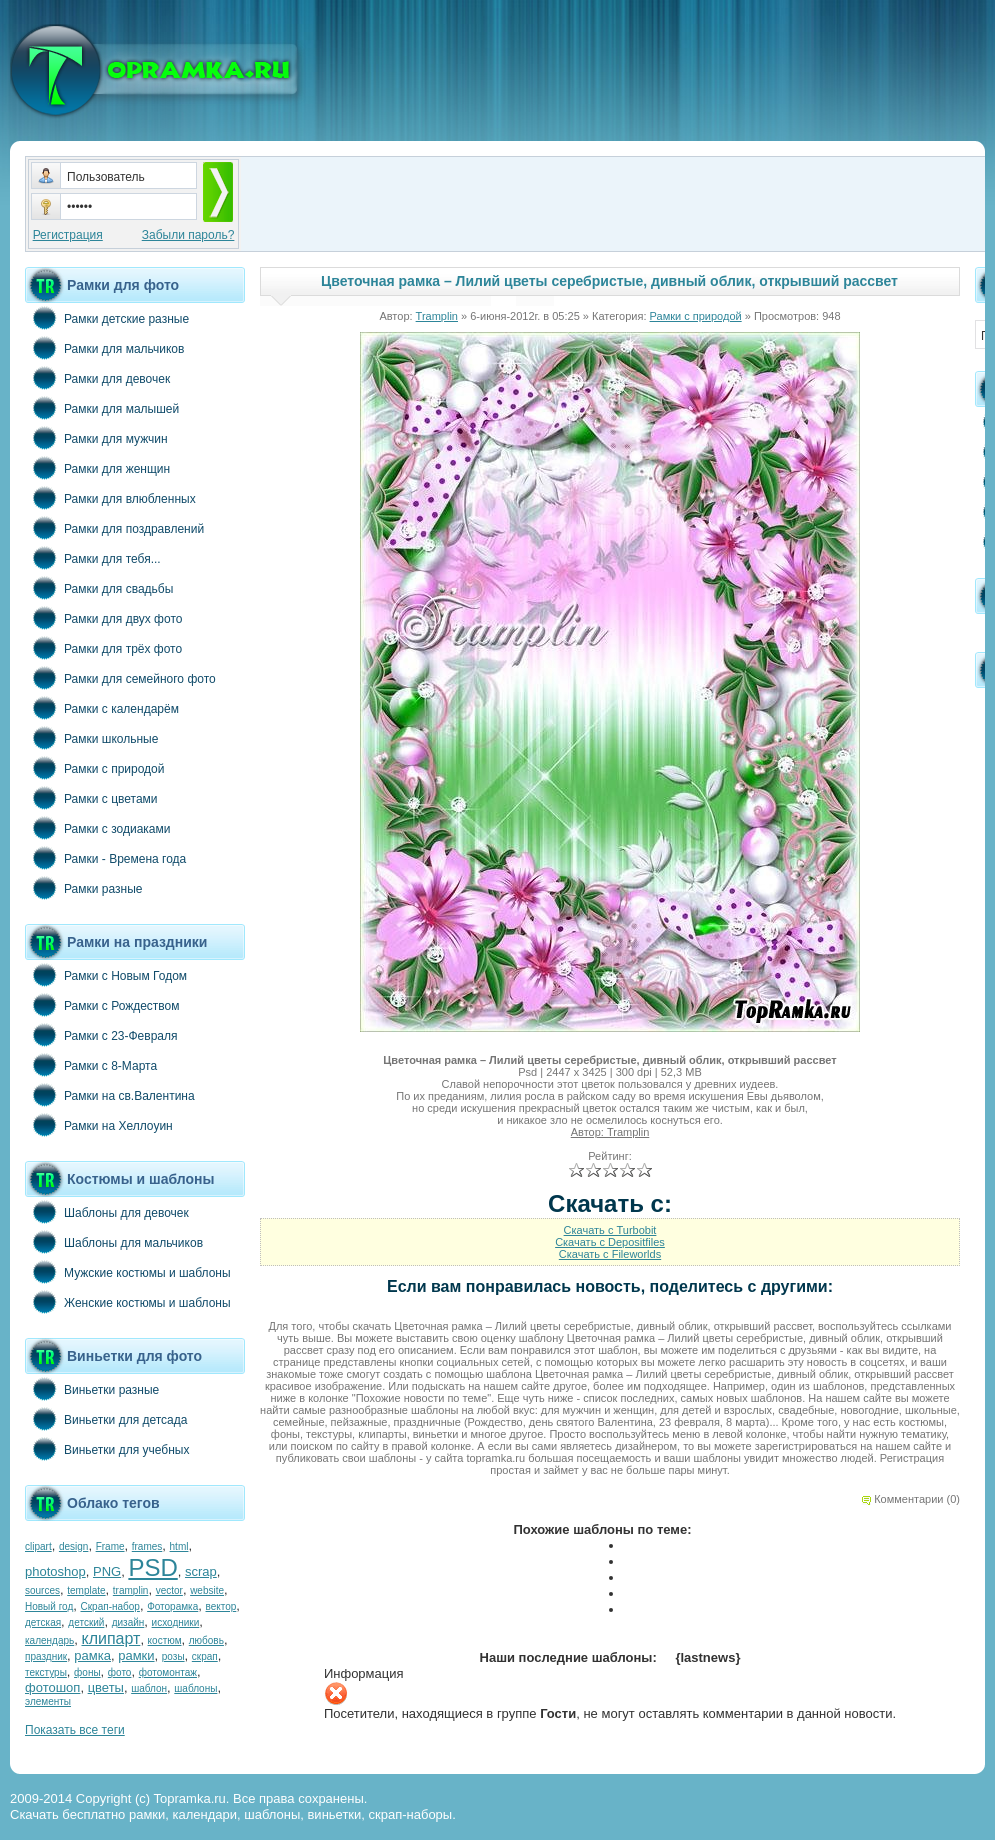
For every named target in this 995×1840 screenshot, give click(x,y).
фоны (87, 1672)
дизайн (128, 1622)
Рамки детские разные (107, 318)
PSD (152, 1567)
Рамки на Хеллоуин (99, 1125)
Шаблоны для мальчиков (114, 1242)
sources (42, 1590)
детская (43, 1622)
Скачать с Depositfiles (610, 1242)
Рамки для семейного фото (120, 678)
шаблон (149, 1688)
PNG (107, 1571)
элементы (48, 1701)
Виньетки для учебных (107, 1449)
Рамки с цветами (91, 798)
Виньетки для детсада (106, 1419)
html (179, 1546)
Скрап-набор (110, 1606)
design (73, 1546)
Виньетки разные (92, 1389)
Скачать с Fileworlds (610, 1254)
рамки (136, 1655)
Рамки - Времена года (105, 858)
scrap (201, 1571)
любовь (206, 1640)
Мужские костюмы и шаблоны (128, 1272)
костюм (165, 1640)
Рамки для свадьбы (99, 588)
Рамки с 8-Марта (91, 1065)
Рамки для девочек (97, 378)
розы (173, 1656)
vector (169, 1590)
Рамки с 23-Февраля (101, 1035)
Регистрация (68, 235)
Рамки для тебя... (93, 558)
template (86, 1590)
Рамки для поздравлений (114, 528)
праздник (46, 1656)
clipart (38, 1546)
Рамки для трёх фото (103, 648)
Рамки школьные (91, 738)
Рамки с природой (95, 768)
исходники (176, 1622)
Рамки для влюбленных (110, 498)
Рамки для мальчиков (104, 348)
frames (147, 1546)
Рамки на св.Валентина (110, 1095)
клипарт (110, 1638)
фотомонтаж (168, 1672)
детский (86, 1622)
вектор (221, 1606)
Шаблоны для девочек (107, 1212)
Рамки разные (83, 888)
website (207, 1590)
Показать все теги (75, 1730)
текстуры (46, 1672)
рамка (92, 1655)
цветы (106, 1687)
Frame (110, 1546)
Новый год (49, 1606)
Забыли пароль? (188, 235)
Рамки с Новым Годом (106, 975)
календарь (49, 1640)
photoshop (55, 1571)
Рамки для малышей (102, 408)
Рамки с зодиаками (97, 828)
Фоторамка (172, 1606)
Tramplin (437, 316)
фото (120, 1672)
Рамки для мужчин (96, 438)
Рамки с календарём (102, 708)
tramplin (131, 1590)
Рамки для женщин (97, 468)
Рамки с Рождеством (102, 1005)
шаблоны (195, 1688)
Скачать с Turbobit (610, 1230)
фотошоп (52, 1687)
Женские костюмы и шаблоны (128, 1302)
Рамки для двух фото (103, 618)
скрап (205, 1656)
